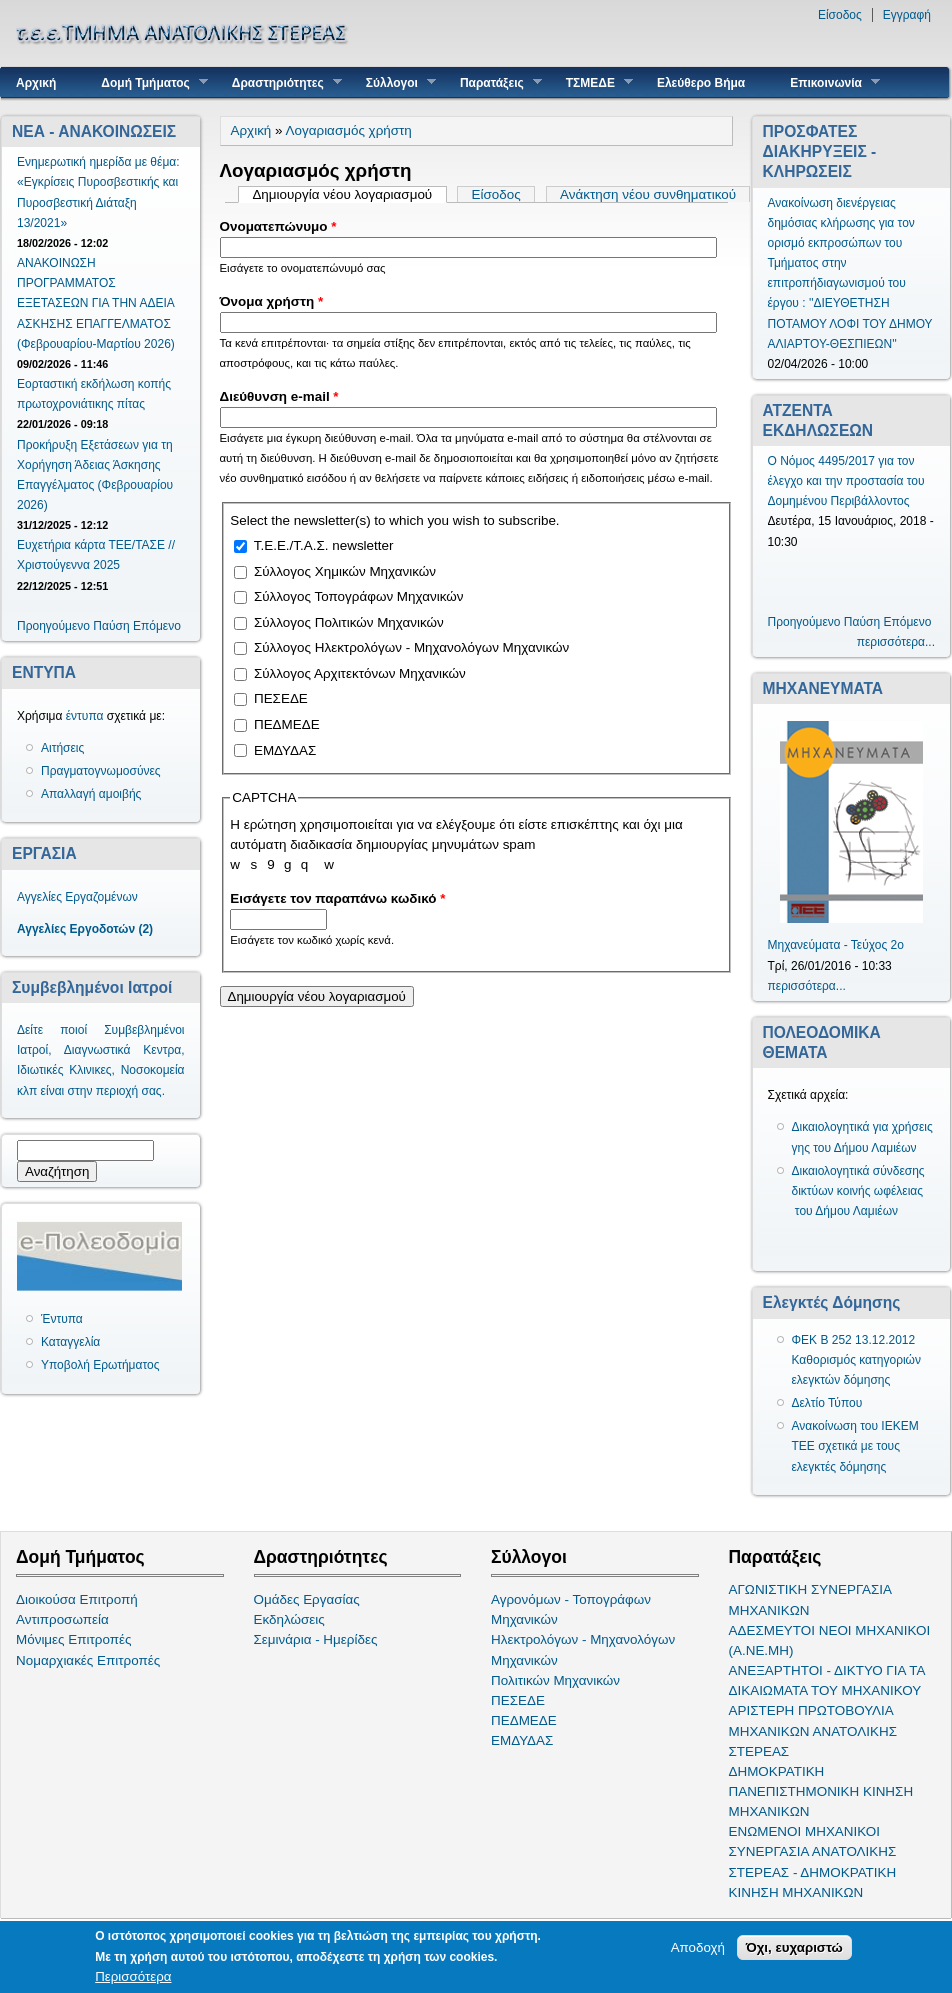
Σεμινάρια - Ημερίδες (316, 1639)
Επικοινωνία (827, 82)
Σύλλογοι (393, 82)
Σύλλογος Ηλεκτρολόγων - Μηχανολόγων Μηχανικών (411, 647)
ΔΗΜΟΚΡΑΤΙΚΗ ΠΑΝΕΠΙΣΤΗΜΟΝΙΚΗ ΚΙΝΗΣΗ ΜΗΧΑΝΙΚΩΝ (821, 1791)
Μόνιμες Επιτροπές (74, 1639)
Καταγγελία (70, 1342)
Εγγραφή (907, 15)
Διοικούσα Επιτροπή (77, 1599)
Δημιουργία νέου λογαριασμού (349, 194)
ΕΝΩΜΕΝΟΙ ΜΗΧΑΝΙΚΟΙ (805, 1831)
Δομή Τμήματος (146, 82)
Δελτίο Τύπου (827, 1403)
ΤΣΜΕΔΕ (592, 82)
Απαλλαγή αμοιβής (91, 794)
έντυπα (85, 716)
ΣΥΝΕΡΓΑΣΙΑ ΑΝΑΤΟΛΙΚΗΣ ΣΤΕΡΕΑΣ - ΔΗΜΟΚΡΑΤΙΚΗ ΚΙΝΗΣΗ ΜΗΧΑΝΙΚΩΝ (813, 1871)
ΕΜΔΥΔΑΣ (285, 750)
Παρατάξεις (493, 82)
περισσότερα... (896, 642)
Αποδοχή (698, 1947)
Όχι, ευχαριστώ (794, 1947)
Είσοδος (840, 15)
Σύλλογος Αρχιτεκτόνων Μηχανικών (360, 673)
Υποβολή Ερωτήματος (100, 1365)
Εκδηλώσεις (289, 1619)
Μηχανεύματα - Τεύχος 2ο (836, 945)
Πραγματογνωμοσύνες (101, 771)
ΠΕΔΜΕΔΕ (287, 724)
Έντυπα (62, 1319)
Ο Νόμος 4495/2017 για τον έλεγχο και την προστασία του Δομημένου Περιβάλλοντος (846, 481)
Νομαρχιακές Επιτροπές (88, 1660)
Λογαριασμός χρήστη (349, 130)
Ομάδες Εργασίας (307, 1599)
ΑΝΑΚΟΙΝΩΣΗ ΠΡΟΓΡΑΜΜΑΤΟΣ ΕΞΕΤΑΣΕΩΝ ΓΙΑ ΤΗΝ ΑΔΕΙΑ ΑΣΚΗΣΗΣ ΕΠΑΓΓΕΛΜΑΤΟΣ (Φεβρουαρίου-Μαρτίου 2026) (96, 303)
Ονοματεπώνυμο (278, 226)
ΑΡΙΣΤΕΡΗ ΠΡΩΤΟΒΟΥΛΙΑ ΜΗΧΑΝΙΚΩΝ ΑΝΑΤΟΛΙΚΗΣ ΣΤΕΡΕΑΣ (813, 1730)
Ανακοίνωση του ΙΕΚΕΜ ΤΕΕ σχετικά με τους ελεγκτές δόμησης (855, 1446)
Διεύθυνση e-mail (279, 396)
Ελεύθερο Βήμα (701, 83)
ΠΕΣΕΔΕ (281, 698)
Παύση (111, 626)
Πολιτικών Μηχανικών (555, 1680)
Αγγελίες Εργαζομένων (77, 897)
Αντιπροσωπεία (62, 1619)
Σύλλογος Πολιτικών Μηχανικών (349, 622)
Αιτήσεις (62, 748)
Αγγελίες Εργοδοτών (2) (85, 929)
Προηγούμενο (53, 626)
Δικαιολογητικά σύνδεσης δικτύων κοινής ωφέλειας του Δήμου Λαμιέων (858, 1191)
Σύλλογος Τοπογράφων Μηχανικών (358, 596)
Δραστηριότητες (279, 82)
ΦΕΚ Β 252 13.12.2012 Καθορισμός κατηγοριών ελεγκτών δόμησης (857, 1360)
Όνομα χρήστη (272, 301)
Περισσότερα (133, 1976)
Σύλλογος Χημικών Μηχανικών (345, 571)
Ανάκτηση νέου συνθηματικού (648, 194)
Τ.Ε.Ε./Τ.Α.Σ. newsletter (324, 545)
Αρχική (36, 83)
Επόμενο (157, 626)
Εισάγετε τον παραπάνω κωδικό (337, 898)
